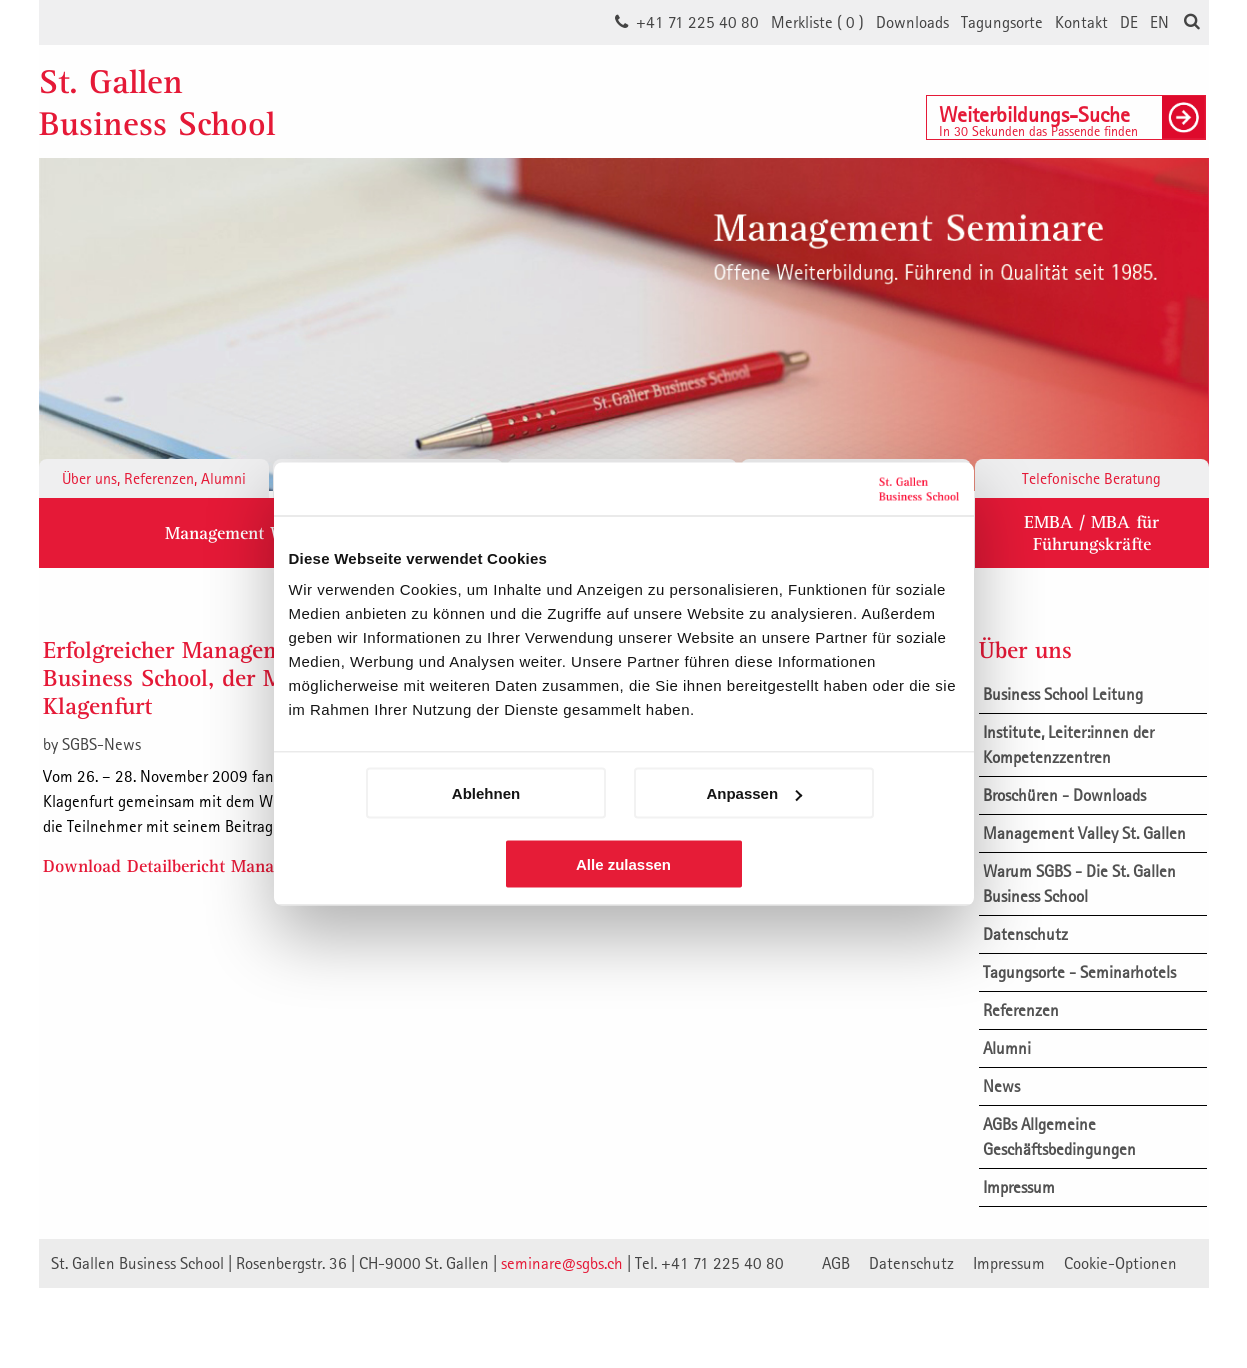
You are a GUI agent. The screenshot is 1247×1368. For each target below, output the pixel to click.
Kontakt (1081, 22)
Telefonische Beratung (1091, 478)
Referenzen (1021, 1010)
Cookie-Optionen (1120, 1263)
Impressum (1019, 1187)
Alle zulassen (623, 864)
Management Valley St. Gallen (1084, 833)
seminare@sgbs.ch (562, 1263)
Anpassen (754, 793)
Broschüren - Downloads (1064, 795)
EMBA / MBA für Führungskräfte (1091, 532)
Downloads (912, 22)
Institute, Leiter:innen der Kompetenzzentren (1068, 744)
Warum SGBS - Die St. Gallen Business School (1079, 883)
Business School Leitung (1063, 694)
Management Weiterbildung (271, 532)
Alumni (1007, 1048)
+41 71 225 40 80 (697, 22)
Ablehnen (486, 793)
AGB (836, 1263)
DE (1129, 22)
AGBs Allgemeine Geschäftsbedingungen (1059, 1136)
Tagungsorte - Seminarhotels (1079, 972)
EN (1159, 22)
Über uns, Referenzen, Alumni (154, 478)
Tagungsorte (1002, 22)
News (1001, 1086)
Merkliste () (817, 22)
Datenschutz (1025, 934)
